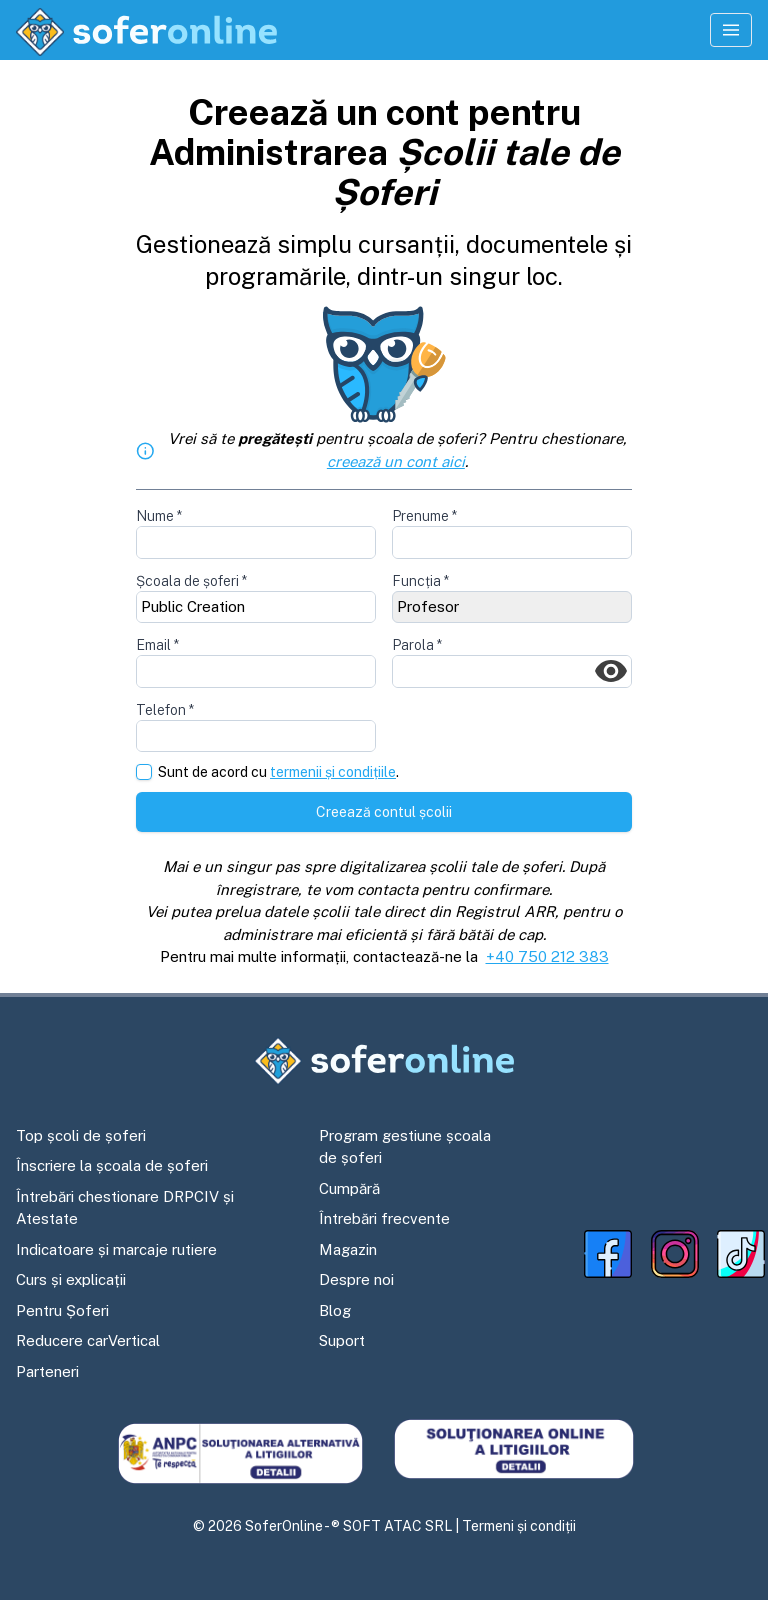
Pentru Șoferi (62, 1310)
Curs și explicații (71, 1279)
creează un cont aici (396, 461)
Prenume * (424, 516)
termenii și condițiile (333, 772)
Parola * (417, 645)
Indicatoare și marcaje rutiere (116, 1249)
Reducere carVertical (88, 1340)
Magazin (348, 1249)
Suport (342, 1340)
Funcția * (420, 581)
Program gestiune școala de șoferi (405, 1147)
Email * (157, 645)
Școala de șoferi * (191, 581)
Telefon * (165, 710)
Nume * (159, 516)
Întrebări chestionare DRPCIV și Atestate (125, 1208)
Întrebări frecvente (384, 1218)
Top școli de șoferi (81, 1135)
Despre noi (356, 1279)
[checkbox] (144, 772)
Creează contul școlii (384, 812)
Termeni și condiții (519, 1526)
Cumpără (349, 1188)
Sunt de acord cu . (278, 772)
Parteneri (47, 1371)
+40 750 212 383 (547, 956)
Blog (335, 1310)
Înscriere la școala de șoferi (112, 1165)
